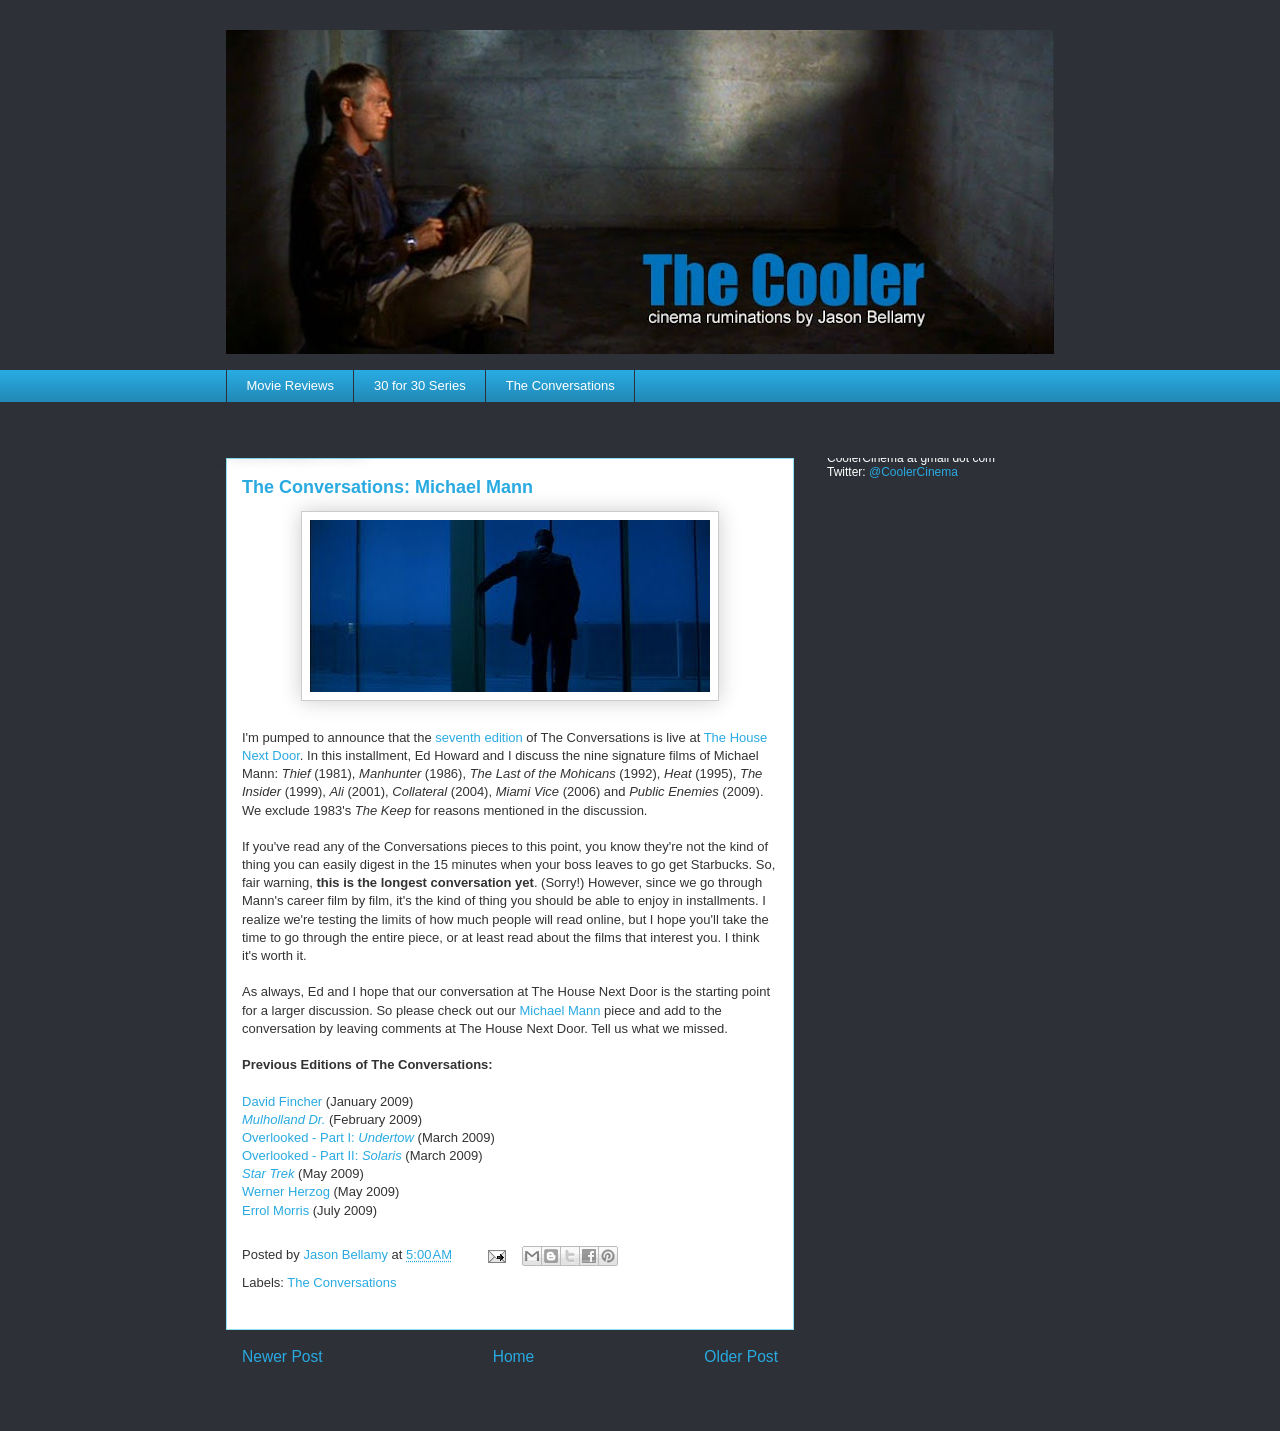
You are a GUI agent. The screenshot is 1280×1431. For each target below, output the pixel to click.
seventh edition (478, 737)
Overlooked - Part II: (322, 1155)
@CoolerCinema (913, 472)
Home (514, 1356)
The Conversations (560, 385)
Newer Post (282, 1356)
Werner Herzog (286, 1191)
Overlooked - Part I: (328, 1137)
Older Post (741, 1356)
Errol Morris (275, 1210)
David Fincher (282, 1101)
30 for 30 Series (420, 385)
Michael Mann (559, 1010)
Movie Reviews (290, 385)
